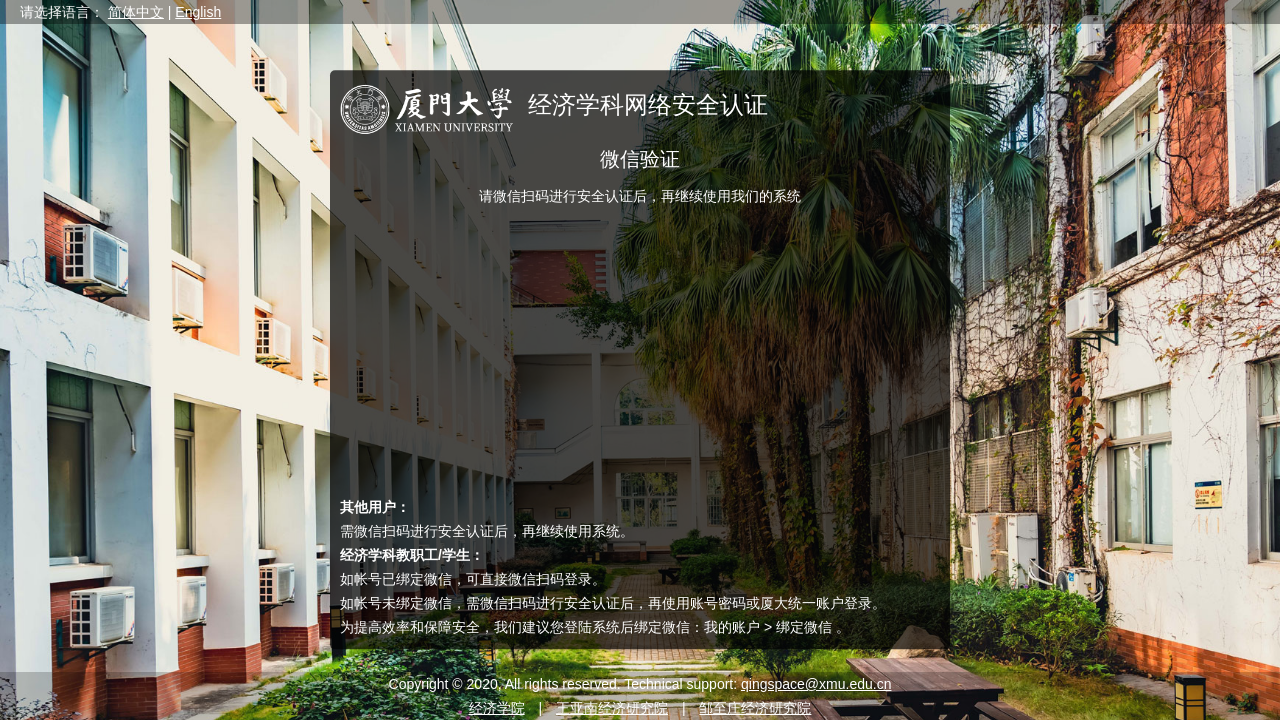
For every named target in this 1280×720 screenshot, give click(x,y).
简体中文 (136, 12)
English (198, 12)
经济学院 (497, 708)
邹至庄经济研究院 (755, 708)
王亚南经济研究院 (612, 708)
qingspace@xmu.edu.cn (816, 684)
